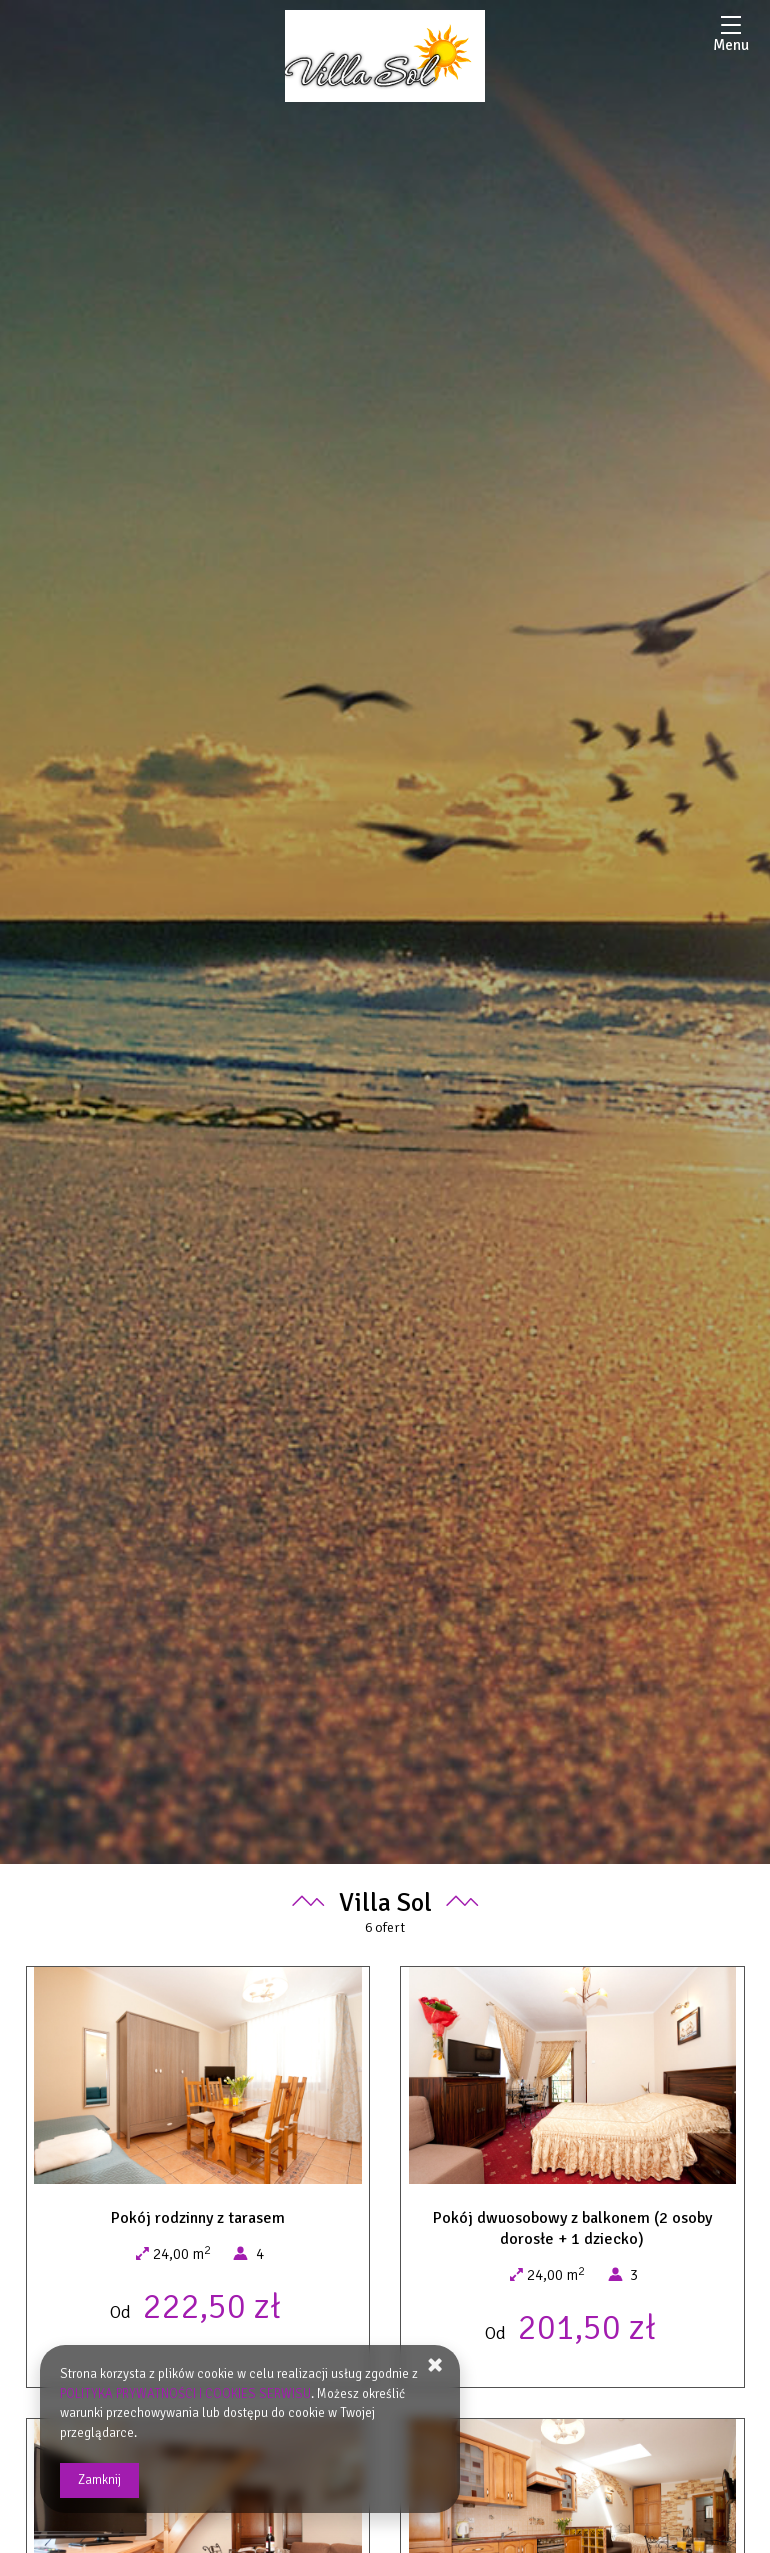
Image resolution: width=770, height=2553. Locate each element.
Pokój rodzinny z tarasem (198, 2218)
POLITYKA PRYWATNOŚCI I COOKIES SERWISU (186, 2394)
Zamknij (99, 2480)
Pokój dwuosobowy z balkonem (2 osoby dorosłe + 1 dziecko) (572, 2228)
